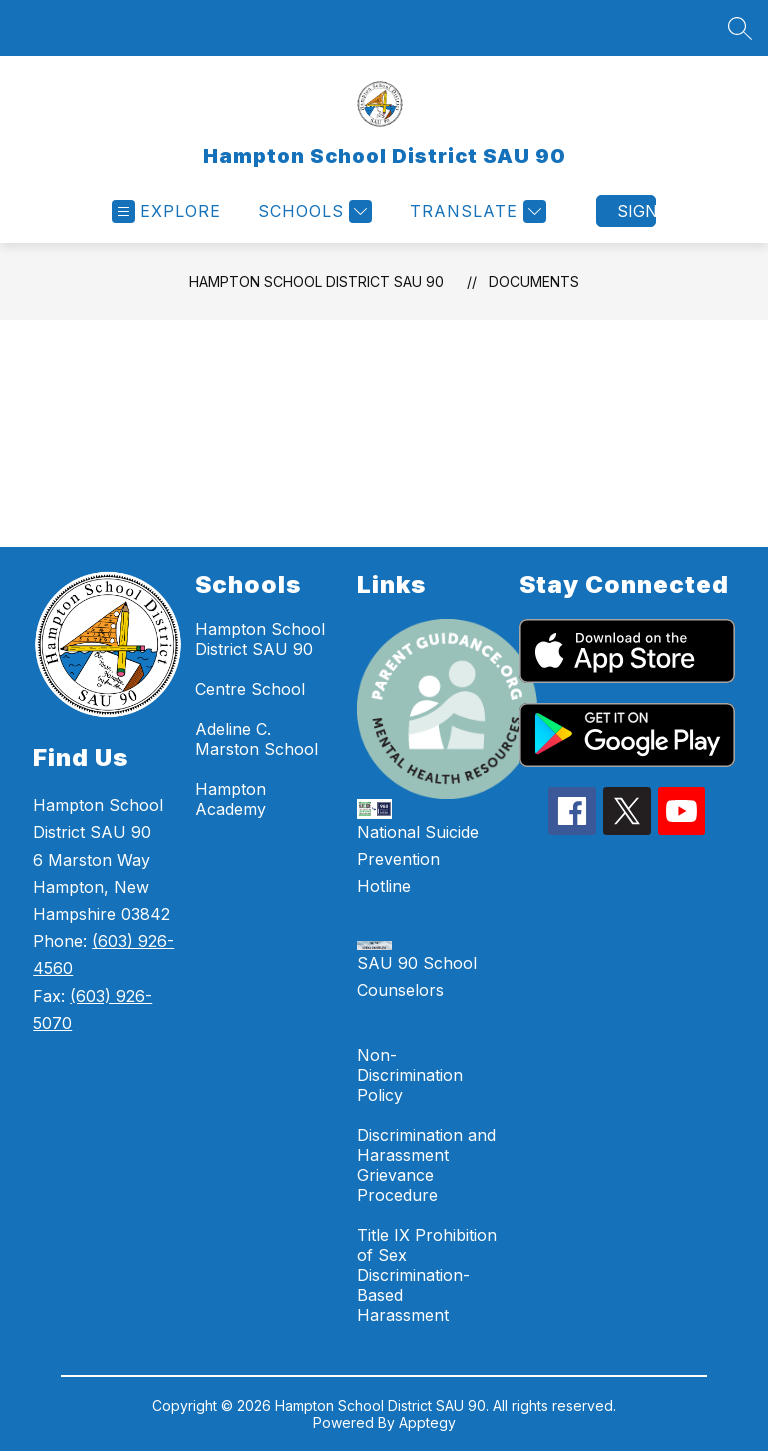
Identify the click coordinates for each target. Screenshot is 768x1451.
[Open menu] (166, 211)
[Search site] (740, 28)
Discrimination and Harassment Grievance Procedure (426, 1165)
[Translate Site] (475, 211)
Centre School (250, 689)
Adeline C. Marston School (256, 739)
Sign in (636, 211)
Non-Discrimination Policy (410, 1075)
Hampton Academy (230, 799)
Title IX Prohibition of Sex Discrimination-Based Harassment (427, 1275)
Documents (534, 281)
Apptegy (427, 1422)
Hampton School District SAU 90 (316, 281)
